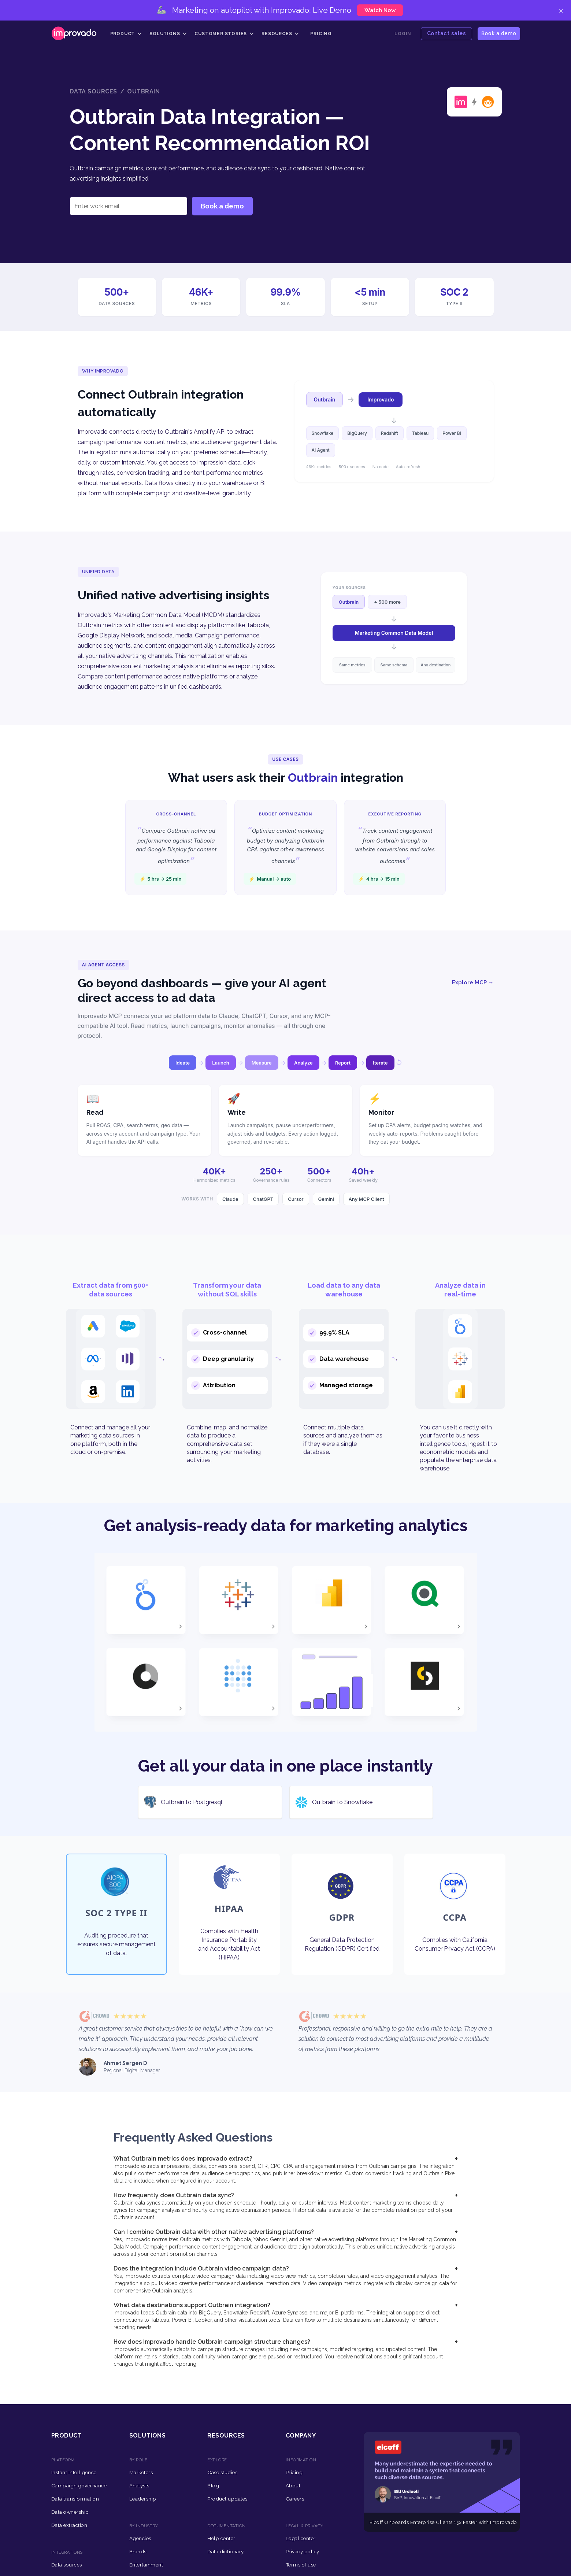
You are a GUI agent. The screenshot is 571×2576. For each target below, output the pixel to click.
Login (402, 33)
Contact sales (446, 33)
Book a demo (498, 33)
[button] (126, 34)
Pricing (321, 33)
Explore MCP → (473, 982)
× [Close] (561, 10)
